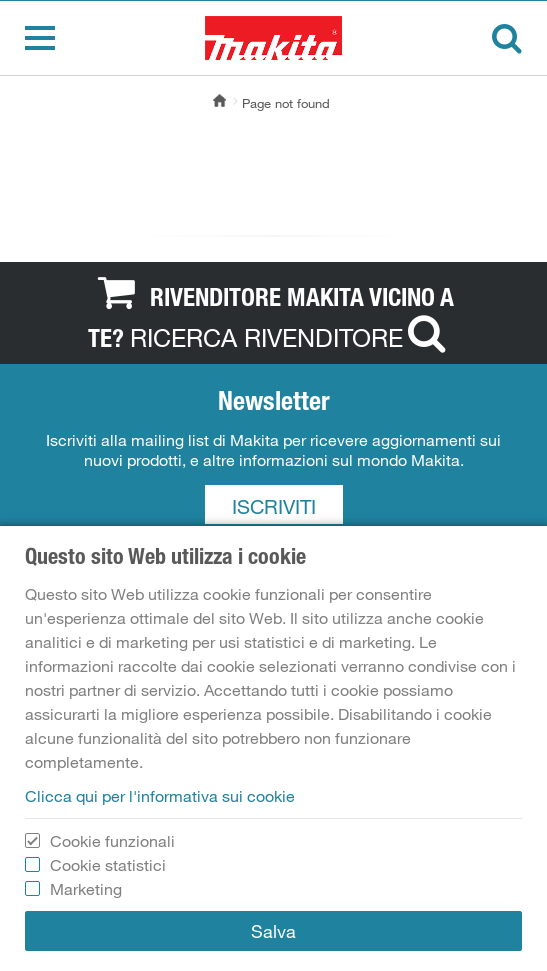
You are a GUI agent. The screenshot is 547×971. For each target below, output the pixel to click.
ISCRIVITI (274, 507)
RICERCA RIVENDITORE (292, 337)
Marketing (86, 889)
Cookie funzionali (112, 841)
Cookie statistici (108, 865)
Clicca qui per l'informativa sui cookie (160, 796)
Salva (273, 931)
